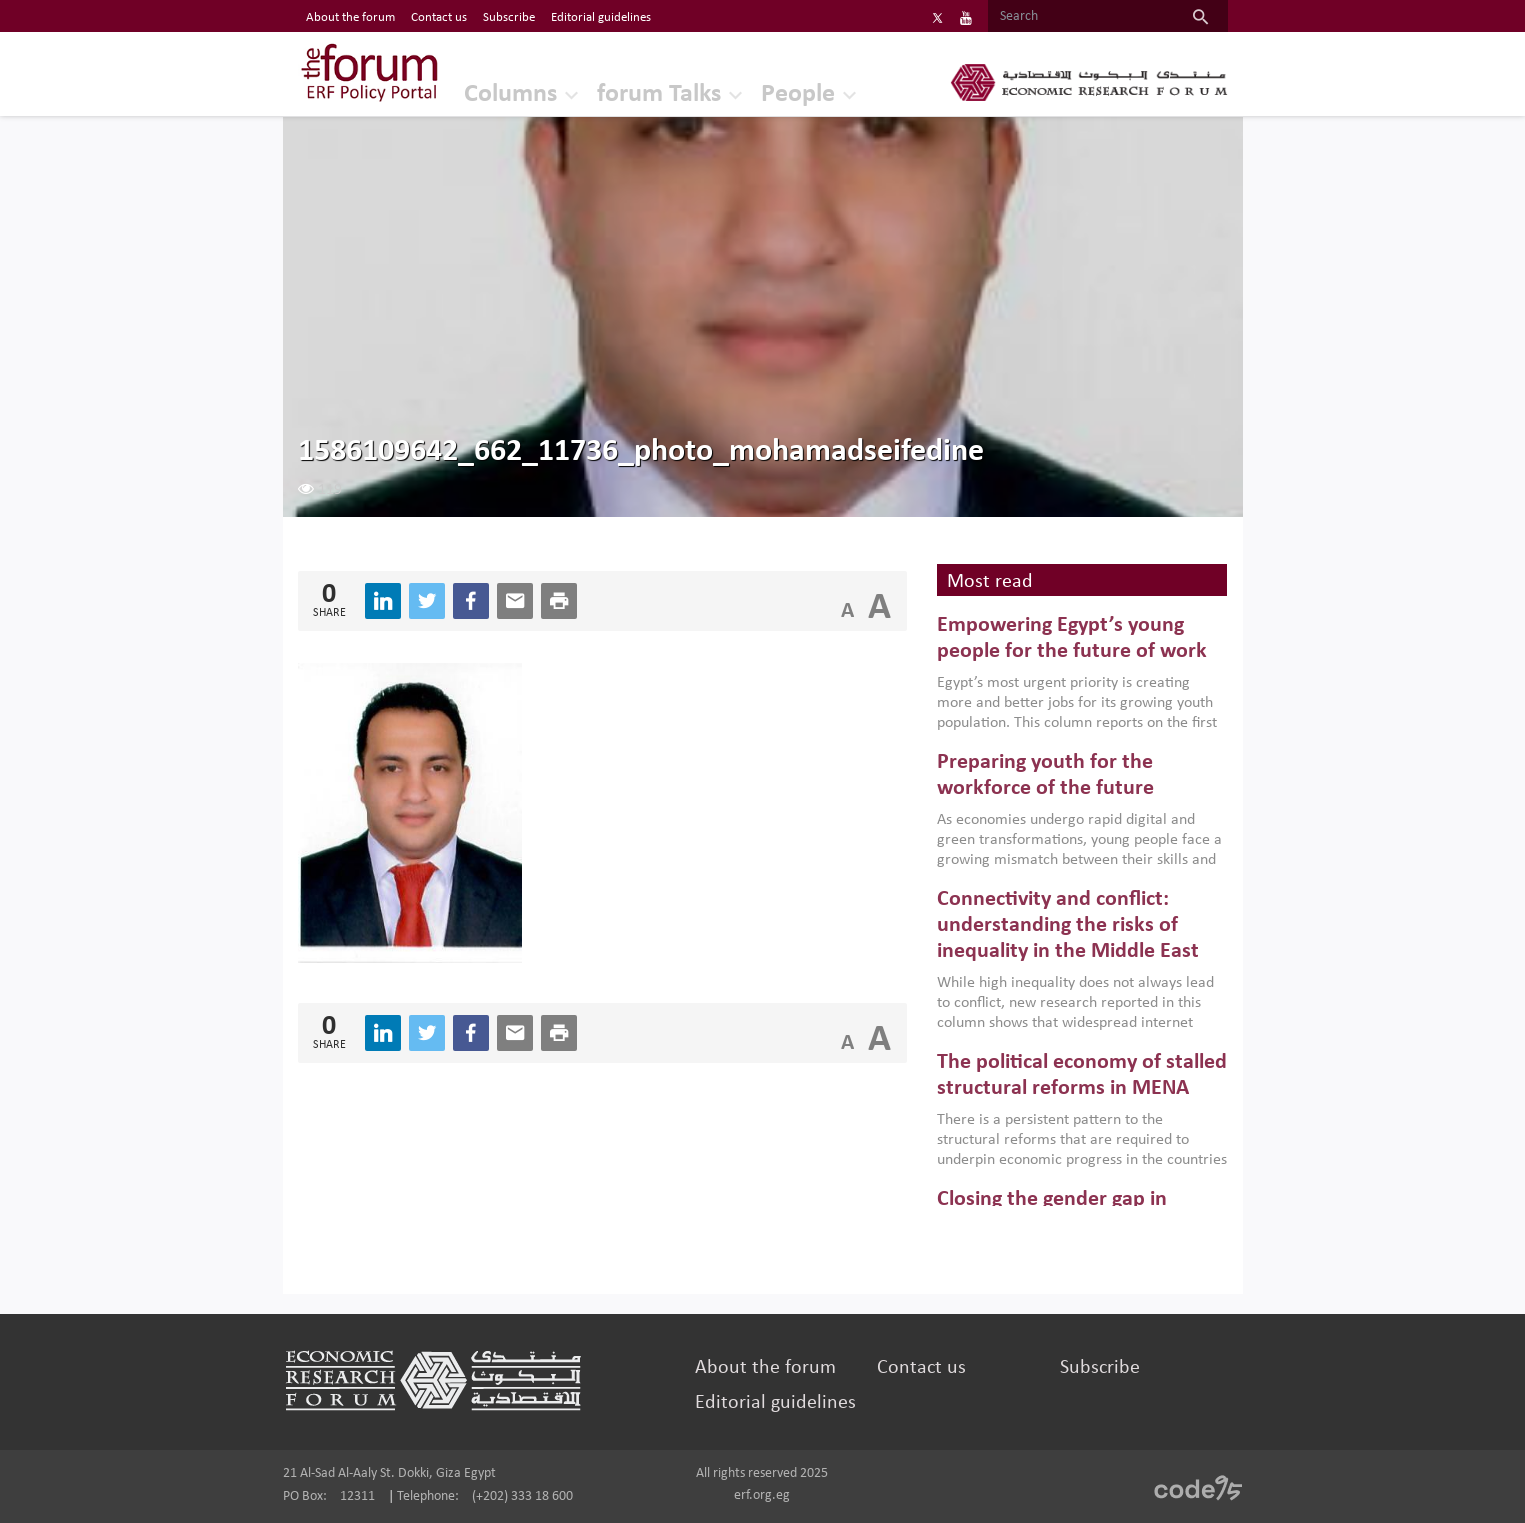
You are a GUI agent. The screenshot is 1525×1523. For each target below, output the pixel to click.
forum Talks (659, 94)
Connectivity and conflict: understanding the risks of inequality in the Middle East (1068, 926)
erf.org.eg (762, 1495)
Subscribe (1100, 1368)
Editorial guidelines (775, 1403)
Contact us (921, 1368)
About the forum (765, 1368)
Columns (510, 94)
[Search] (1080, 17)
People (798, 94)
